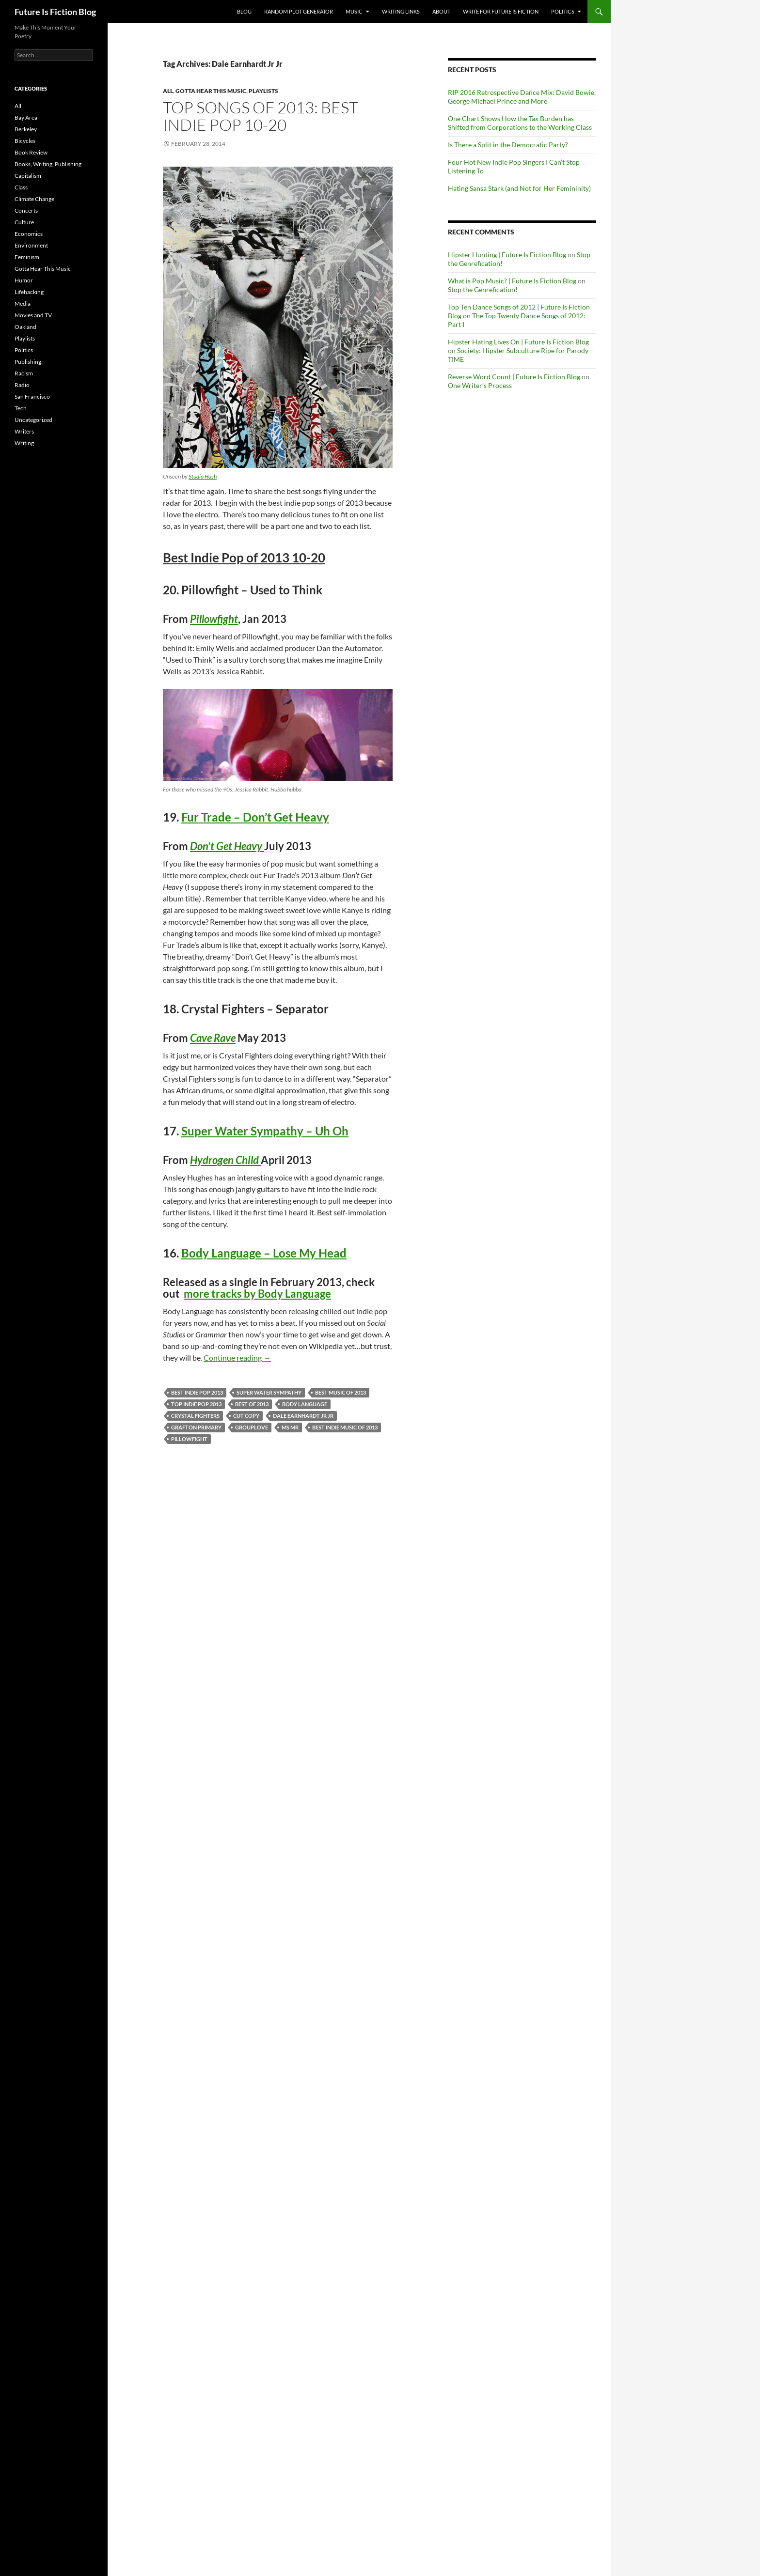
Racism (24, 373)
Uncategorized (33, 419)
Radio (22, 384)
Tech (21, 408)
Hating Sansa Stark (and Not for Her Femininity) (519, 188)
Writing (24, 443)
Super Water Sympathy (269, 1392)
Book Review (31, 152)
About (441, 11)
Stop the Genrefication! (483, 289)
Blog (244, 11)
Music (354, 11)
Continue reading (237, 1357)
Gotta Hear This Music (210, 90)
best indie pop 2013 (197, 1392)
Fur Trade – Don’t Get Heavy (255, 817)
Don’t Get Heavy (227, 846)
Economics (29, 233)
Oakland (25, 326)
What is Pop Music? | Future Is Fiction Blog (512, 281)
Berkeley (26, 129)
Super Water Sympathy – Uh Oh (264, 1131)
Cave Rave (213, 1037)
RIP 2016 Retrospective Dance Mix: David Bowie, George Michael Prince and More (522, 96)
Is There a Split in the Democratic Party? (508, 144)
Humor (24, 280)
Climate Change (34, 198)
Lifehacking (29, 291)
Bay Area (26, 117)
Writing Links (401, 11)
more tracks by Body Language (257, 1293)
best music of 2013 (340, 1392)
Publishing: (29, 361)
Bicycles (25, 140)
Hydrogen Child (225, 1159)
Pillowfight (189, 1439)
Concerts (26, 210)
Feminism (27, 257)
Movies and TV (33, 315)
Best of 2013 (252, 1404)
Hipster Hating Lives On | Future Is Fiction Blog (518, 342)
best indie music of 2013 (345, 1427)
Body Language (304, 1404)
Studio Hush (203, 476)
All (168, 90)
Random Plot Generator (298, 11)
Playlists (263, 90)
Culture (24, 222)
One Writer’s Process (480, 385)
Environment (31, 245)
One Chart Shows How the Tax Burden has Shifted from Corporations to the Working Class (520, 122)
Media (23, 303)
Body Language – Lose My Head (264, 1253)
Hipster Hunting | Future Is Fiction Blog (507, 254)
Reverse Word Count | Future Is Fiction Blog (514, 376)
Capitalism (28, 175)
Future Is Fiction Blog (55, 11)
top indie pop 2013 (196, 1404)
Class (21, 187)
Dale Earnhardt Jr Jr (303, 1415)
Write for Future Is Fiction (500, 11)
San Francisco (32, 396)
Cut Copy (246, 1415)
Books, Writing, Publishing (48, 164)
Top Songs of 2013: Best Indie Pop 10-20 (260, 116)
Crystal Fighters (195, 1415)
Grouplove (251, 1427)
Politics (562, 11)
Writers (24, 431)
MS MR (290, 1427)
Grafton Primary (196, 1427)
